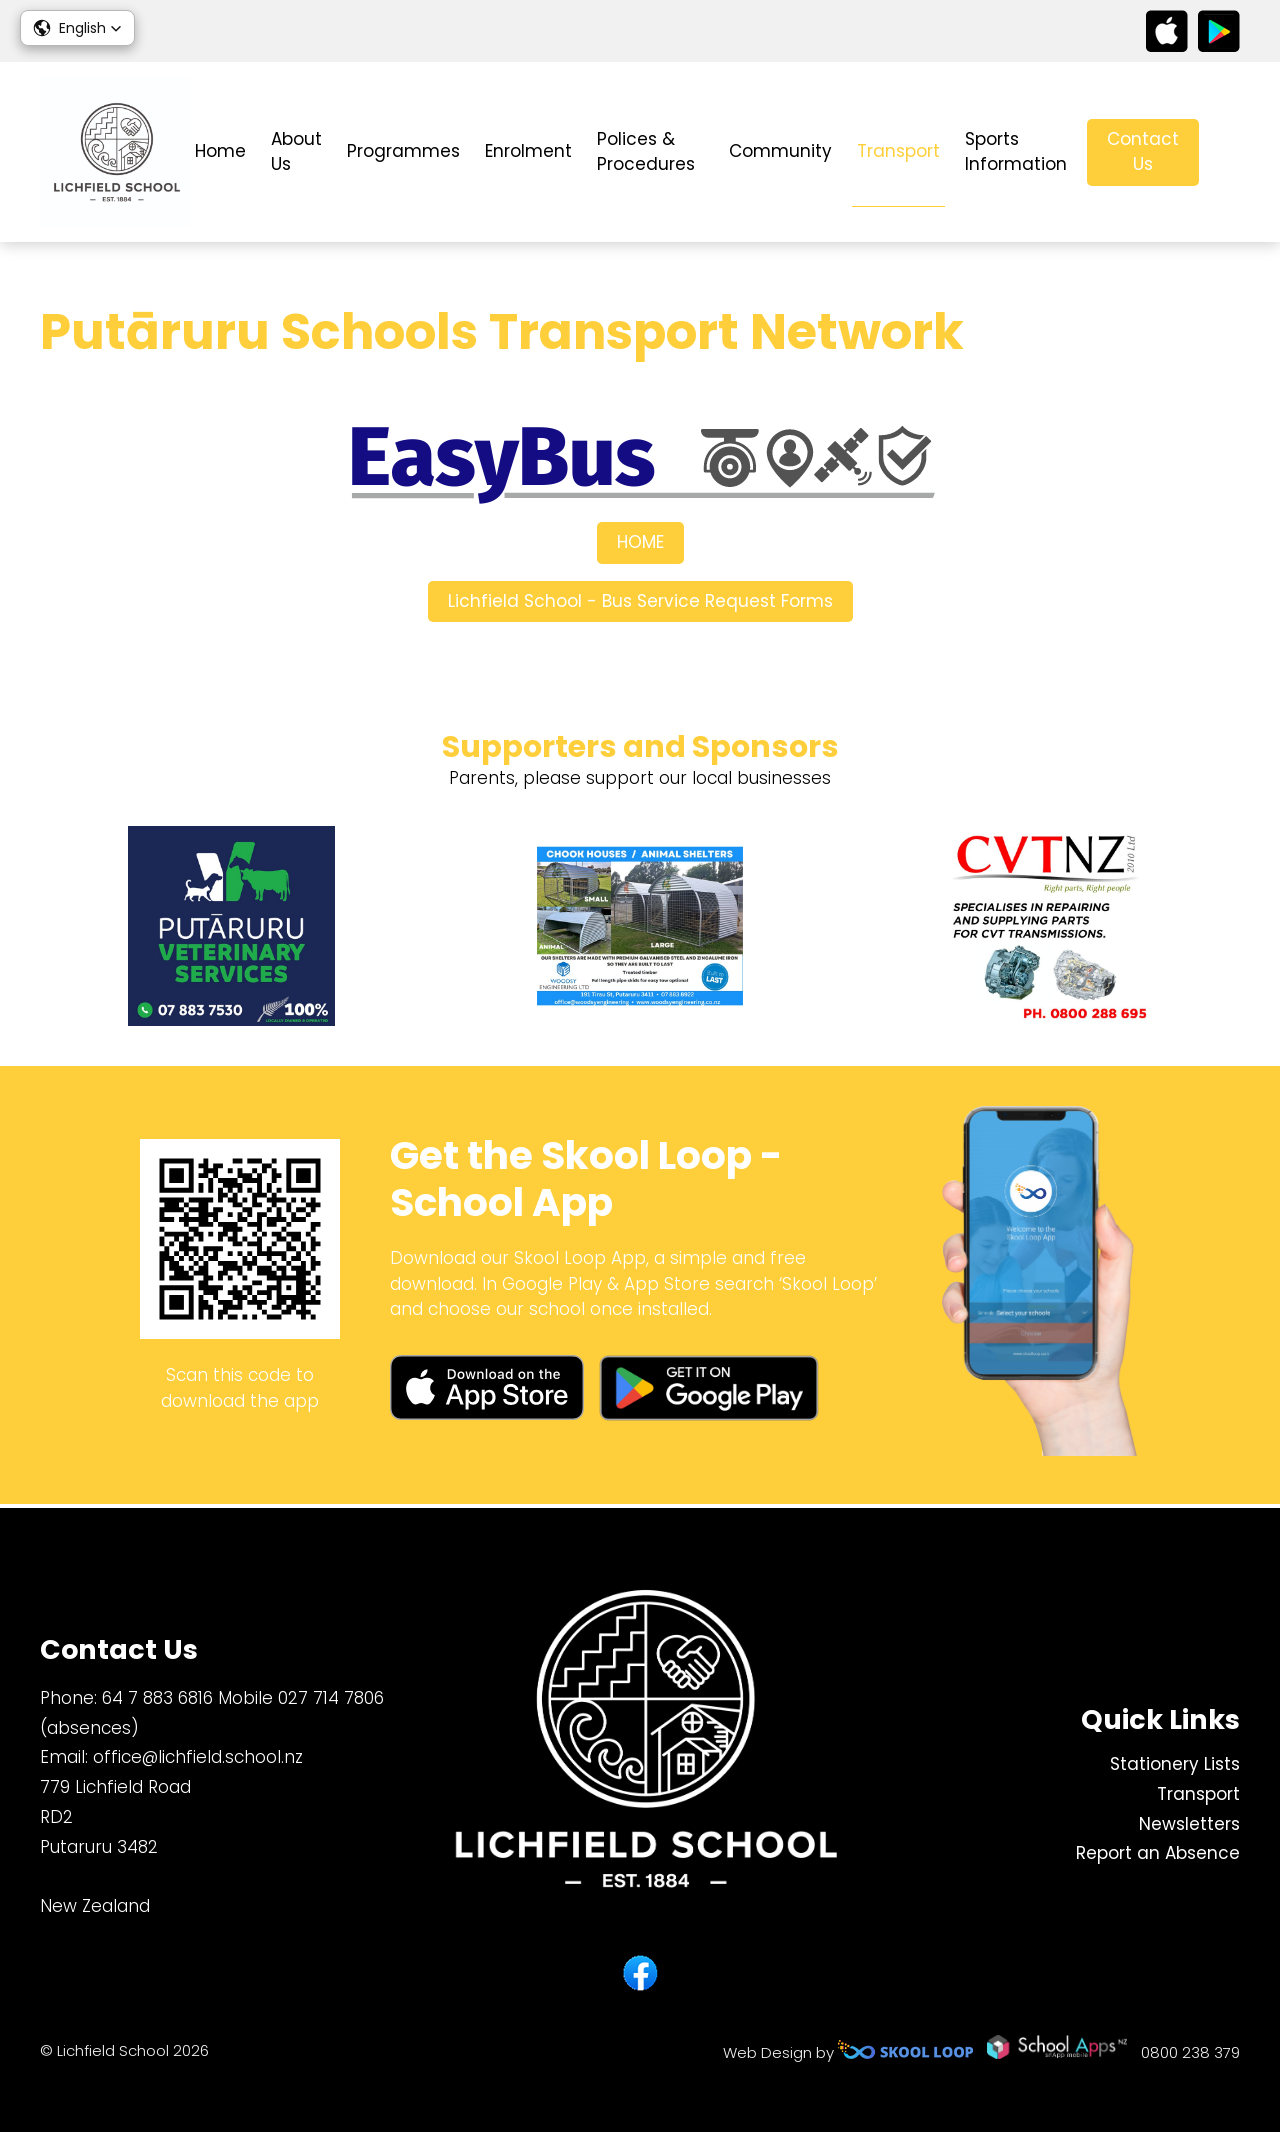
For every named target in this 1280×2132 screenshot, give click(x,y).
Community (780, 151)
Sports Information (1016, 152)
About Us (296, 152)
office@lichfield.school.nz (198, 1758)
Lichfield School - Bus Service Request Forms (640, 603)
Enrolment (528, 151)
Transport (898, 151)
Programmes (403, 151)
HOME (640, 545)
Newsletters (1189, 1824)
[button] (77, 28)
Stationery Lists (1175, 1764)
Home (220, 151)
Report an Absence (1158, 1854)
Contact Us (1143, 152)
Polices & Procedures (646, 152)
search (1229, 152)
